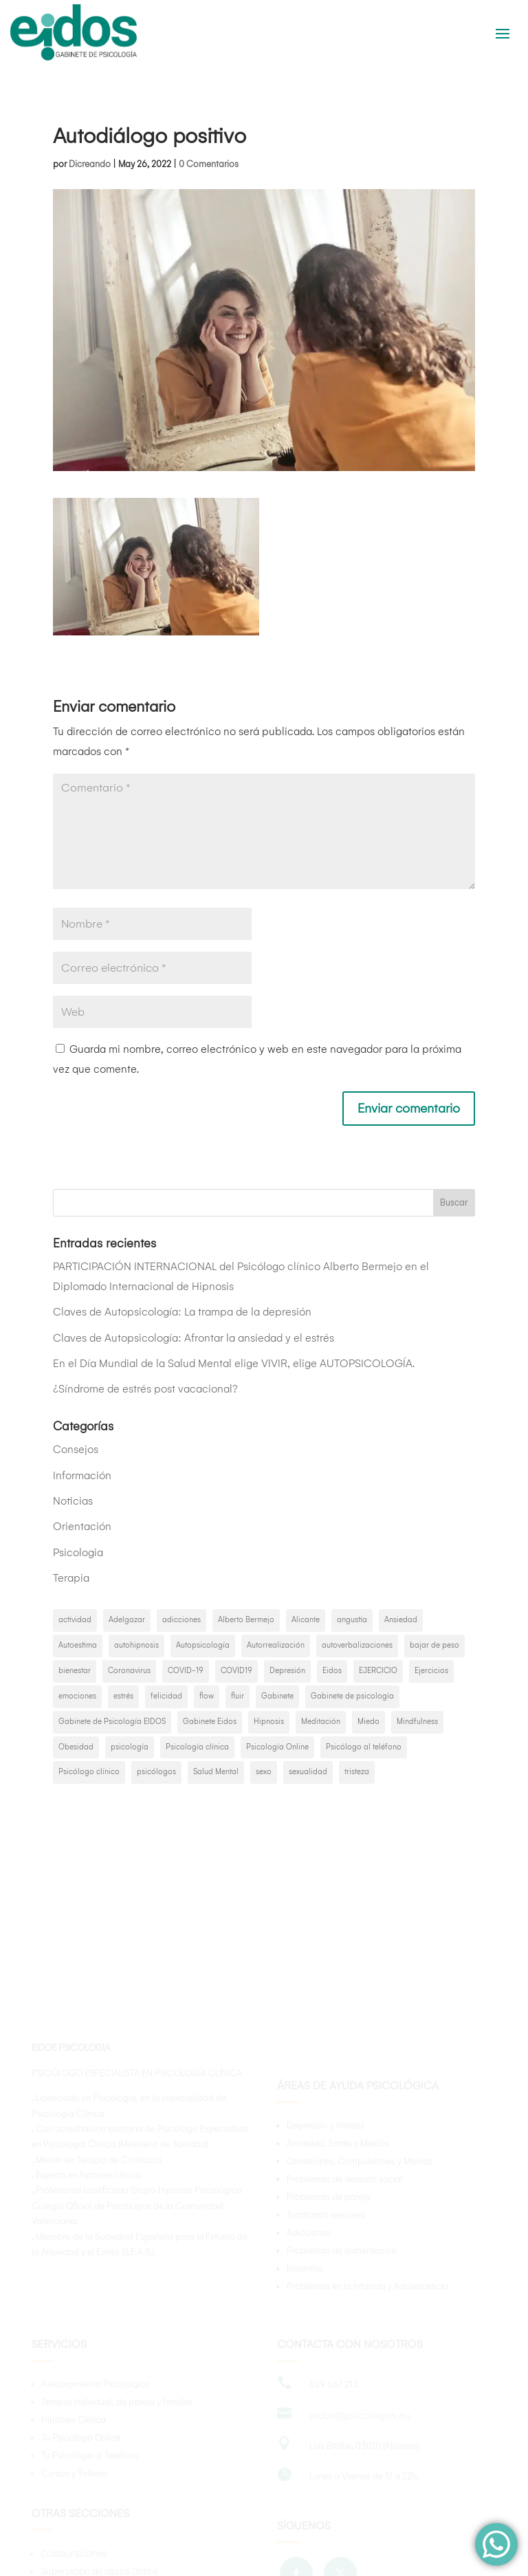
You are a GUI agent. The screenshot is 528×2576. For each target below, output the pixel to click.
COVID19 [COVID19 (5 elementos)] (236, 1670)
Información (82, 1475)
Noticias (73, 1500)
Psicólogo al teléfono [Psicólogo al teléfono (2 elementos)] (364, 1747)
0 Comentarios (209, 164)
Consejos (75, 1449)
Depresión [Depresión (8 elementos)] (287, 1670)
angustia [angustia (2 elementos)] (352, 1619)
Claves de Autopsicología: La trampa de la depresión (182, 1311)
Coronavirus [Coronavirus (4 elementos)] (129, 1670)
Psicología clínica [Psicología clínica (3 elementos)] (197, 1747)
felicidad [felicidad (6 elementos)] (166, 1696)
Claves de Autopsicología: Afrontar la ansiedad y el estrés (193, 1337)
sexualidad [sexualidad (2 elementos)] (308, 1771)
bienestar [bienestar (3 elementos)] (74, 1670)
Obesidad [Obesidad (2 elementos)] (76, 1747)
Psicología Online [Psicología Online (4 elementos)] (277, 1747)
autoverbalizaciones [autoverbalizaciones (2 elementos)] (357, 1645)
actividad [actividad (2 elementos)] (74, 1619)
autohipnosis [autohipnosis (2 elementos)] (136, 1645)
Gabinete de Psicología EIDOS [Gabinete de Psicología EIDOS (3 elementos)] (112, 1721)
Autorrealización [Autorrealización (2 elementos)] (276, 1645)
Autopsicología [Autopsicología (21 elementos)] (203, 1645)
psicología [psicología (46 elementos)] (129, 1747)
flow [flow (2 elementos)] (206, 1696)
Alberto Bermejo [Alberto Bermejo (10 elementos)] (246, 1619)
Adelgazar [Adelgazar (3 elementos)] (127, 1619)
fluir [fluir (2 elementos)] (237, 1696)
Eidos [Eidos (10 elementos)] (332, 1670)
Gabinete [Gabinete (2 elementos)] (277, 1696)
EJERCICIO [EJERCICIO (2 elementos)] (378, 1670)
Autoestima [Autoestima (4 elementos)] (77, 1645)
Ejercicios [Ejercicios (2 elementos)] (431, 1670)
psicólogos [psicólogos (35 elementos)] (156, 1771)
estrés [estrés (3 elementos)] (123, 1696)
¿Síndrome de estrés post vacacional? (145, 1388)
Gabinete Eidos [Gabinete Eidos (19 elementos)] (209, 1721)
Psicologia (78, 1552)
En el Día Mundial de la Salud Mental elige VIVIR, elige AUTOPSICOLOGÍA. (234, 1363)
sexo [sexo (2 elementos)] (264, 1771)
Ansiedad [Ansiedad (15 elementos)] (400, 1619)
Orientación (82, 1526)
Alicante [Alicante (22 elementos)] (306, 1619)
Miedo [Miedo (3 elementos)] (369, 1721)
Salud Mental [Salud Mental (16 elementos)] (216, 1771)
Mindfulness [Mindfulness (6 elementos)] (417, 1721)
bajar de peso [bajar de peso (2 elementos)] (434, 1645)
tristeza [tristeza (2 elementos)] (356, 1771)
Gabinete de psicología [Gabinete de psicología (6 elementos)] (352, 1696)
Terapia (71, 1577)
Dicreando (90, 164)
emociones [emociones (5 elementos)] (77, 1696)
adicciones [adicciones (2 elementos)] (181, 1619)
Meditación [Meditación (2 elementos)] (320, 1721)
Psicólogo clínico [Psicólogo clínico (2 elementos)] (89, 1771)
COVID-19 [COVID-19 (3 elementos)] (186, 1670)
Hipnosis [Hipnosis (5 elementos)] (269, 1721)
